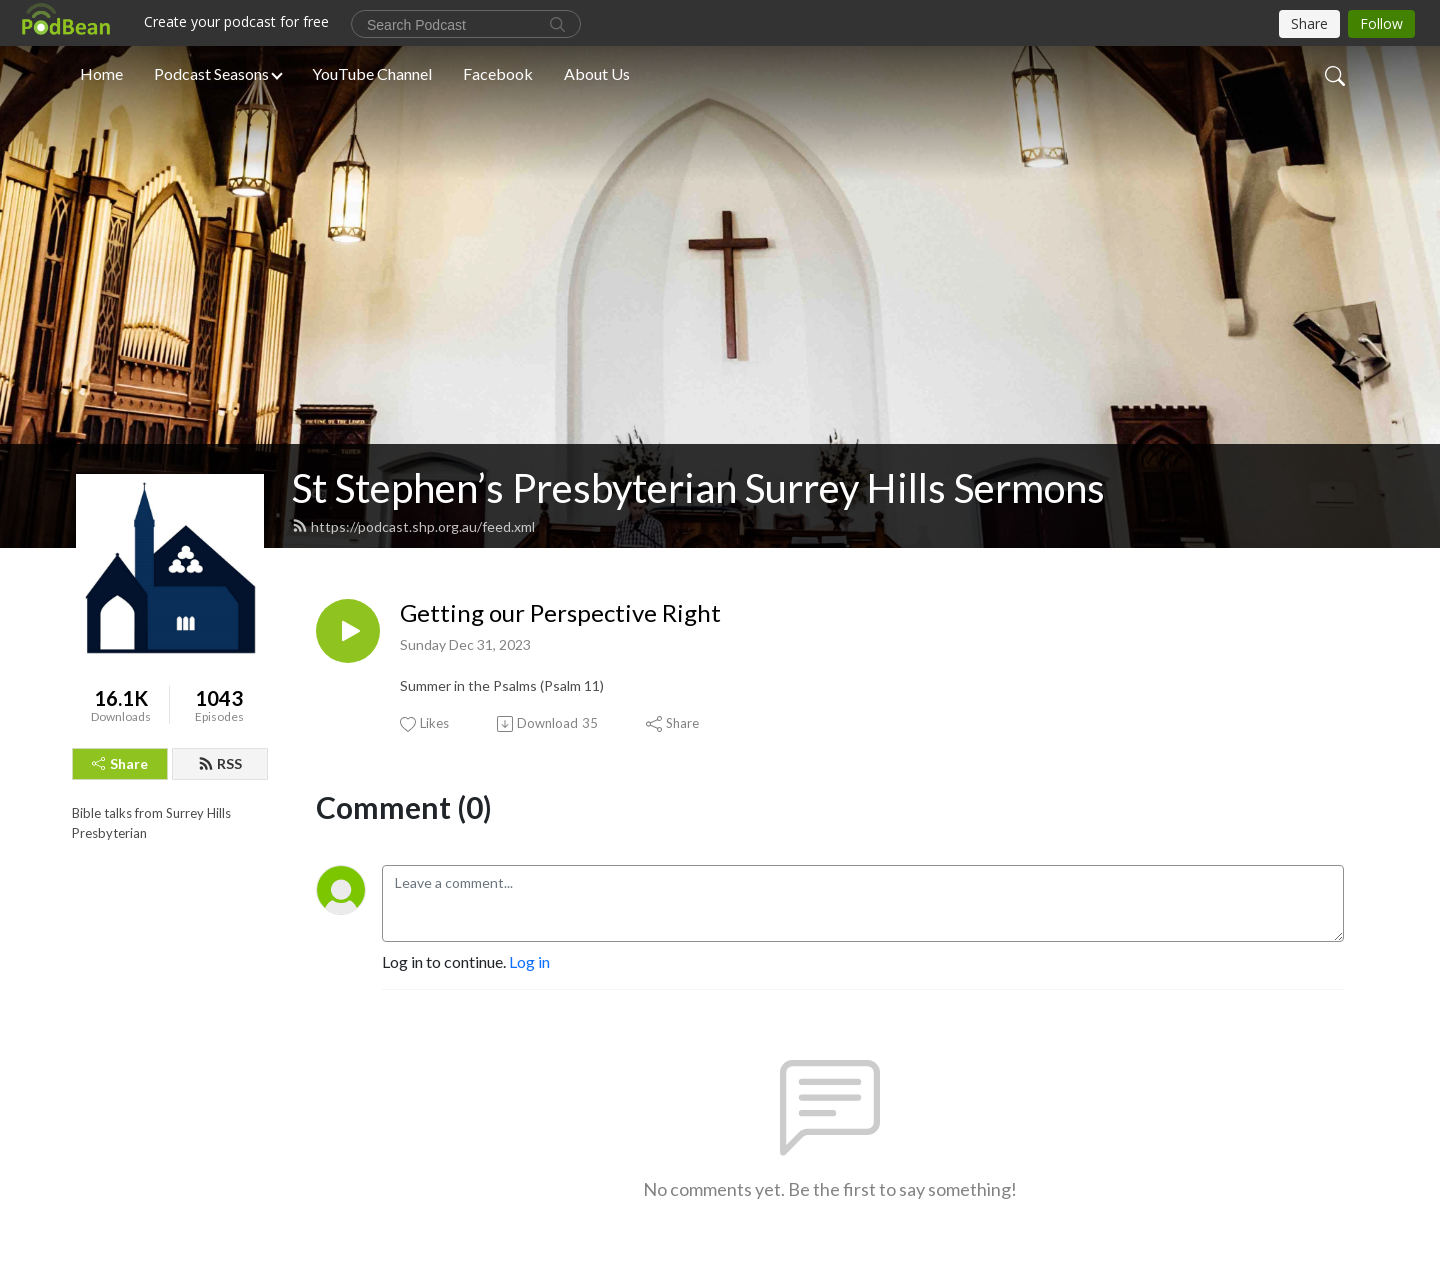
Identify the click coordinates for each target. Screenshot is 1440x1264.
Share (120, 763)
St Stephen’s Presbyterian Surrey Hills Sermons (698, 488)
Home (101, 73)
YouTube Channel (372, 73)
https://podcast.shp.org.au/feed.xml (413, 526)
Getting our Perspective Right (560, 613)
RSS (220, 763)
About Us (597, 73)
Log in (529, 961)
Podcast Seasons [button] (211, 73)
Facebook (498, 73)
